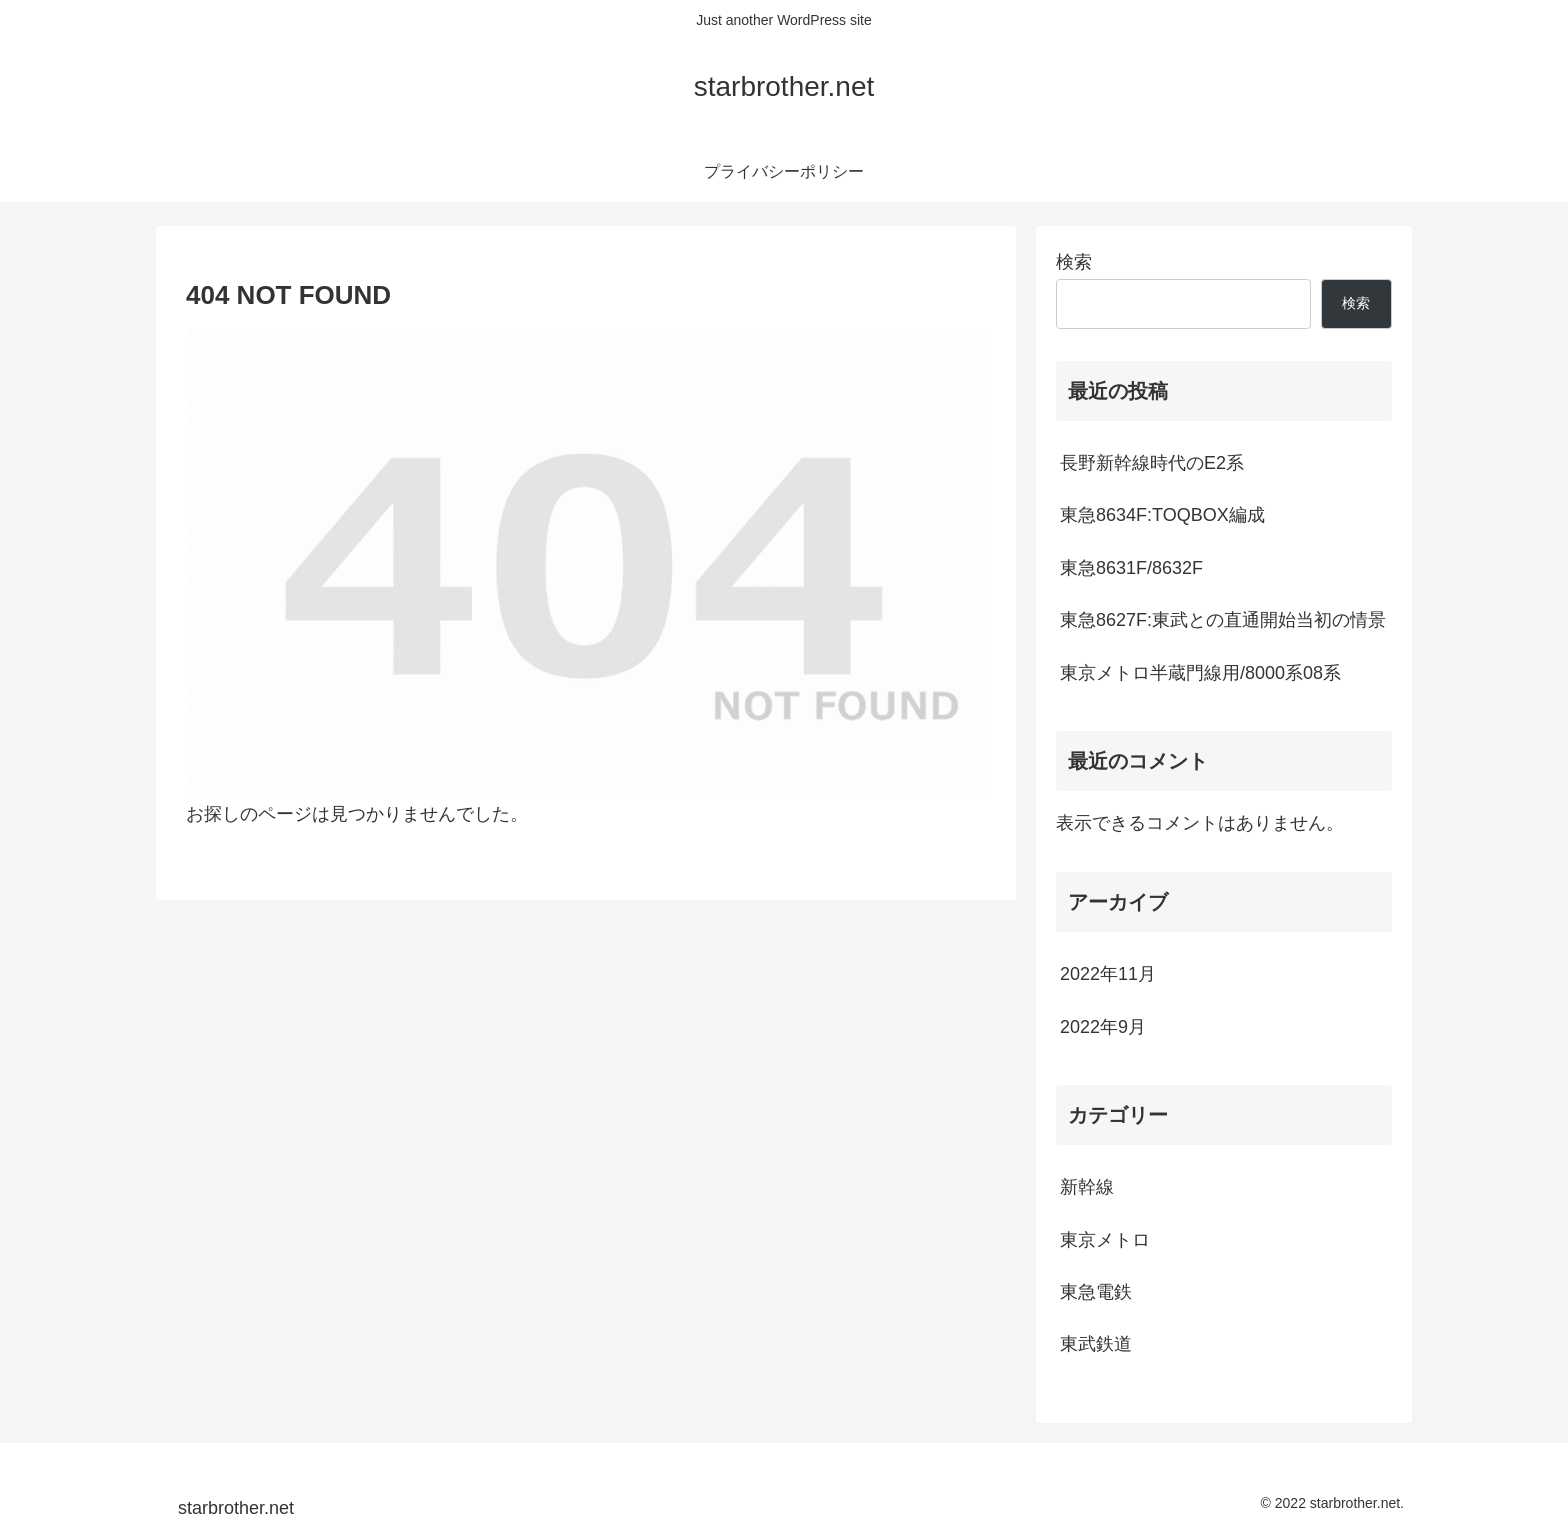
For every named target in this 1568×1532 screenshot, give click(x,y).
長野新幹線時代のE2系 (1152, 463)
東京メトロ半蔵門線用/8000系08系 (1200, 673)
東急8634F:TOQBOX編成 (1162, 515)
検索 (1074, 262)
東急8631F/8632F (1131, 568)
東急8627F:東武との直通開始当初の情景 (1223, 620)
